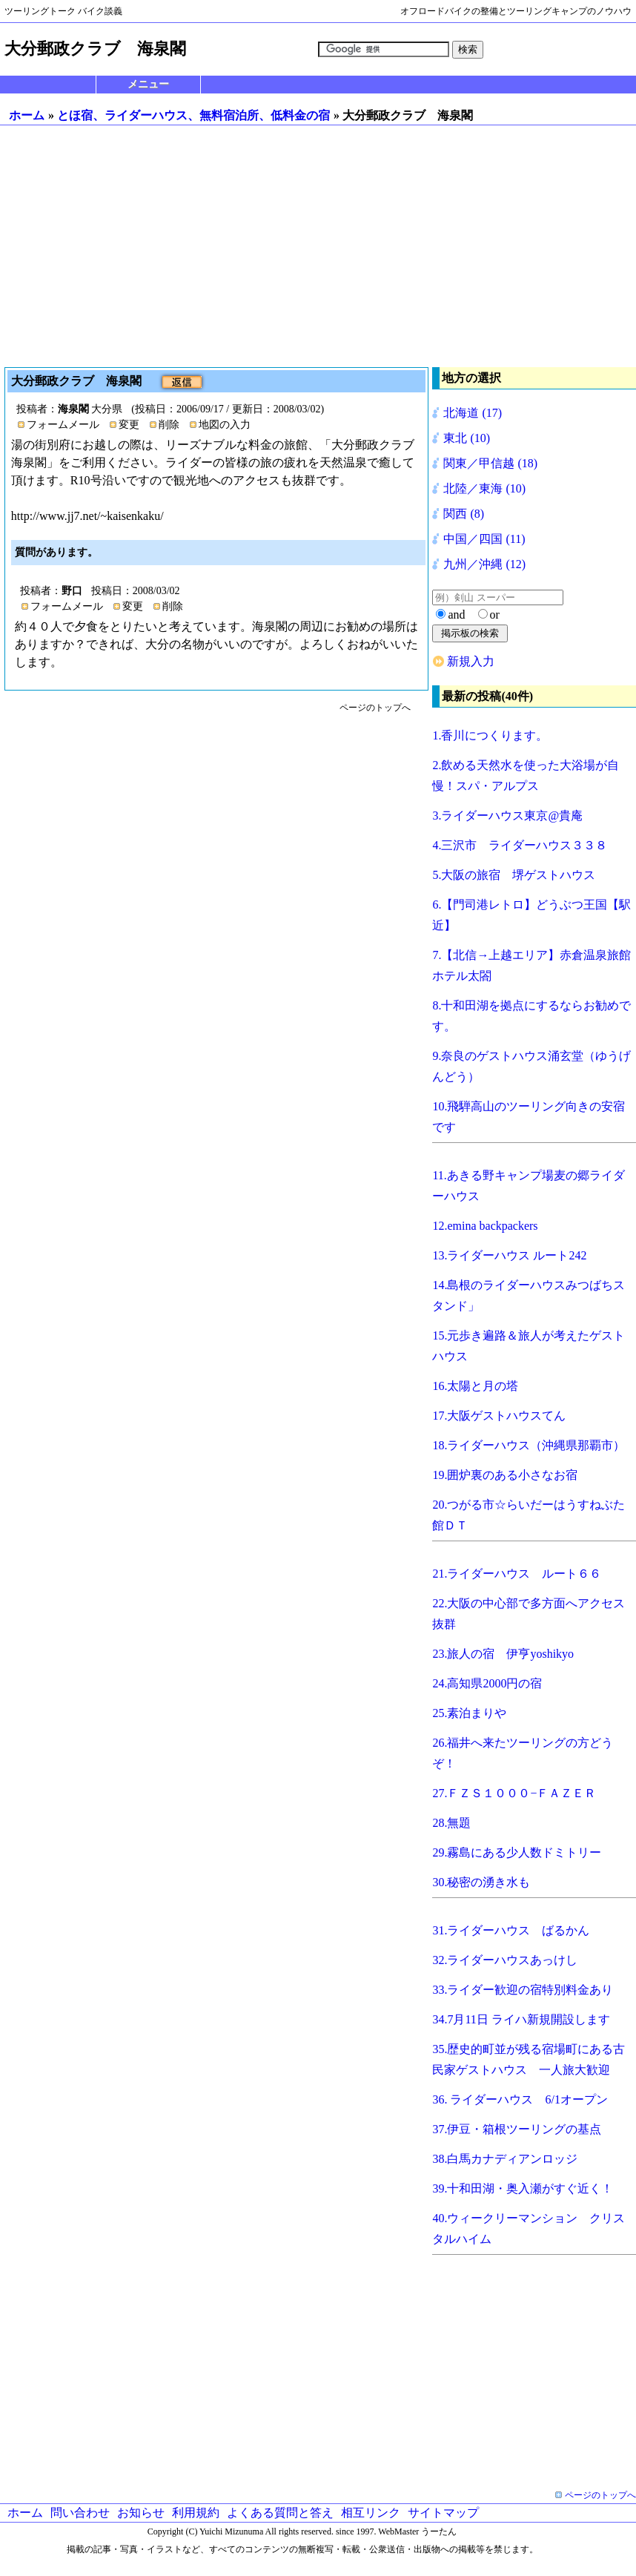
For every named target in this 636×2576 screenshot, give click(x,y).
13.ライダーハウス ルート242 (509, 1255)
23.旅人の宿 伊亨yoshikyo (503, 1653)
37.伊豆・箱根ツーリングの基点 (516, 2129)
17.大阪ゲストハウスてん (499, 1415)
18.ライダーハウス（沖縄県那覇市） (528, 1445)
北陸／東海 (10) (484, 488)
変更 (129, 424)
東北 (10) (466, 438)
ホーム (26, 115)
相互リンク (370, 2512)
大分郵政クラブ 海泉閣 (78, 381)
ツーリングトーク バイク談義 (63, 11)
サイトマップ (443, 2512)
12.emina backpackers (484, 1225)
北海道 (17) (472, 412)
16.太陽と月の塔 (475, 1386)
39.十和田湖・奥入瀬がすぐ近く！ (522, 2188)
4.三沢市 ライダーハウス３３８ (519, 845)
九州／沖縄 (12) (484, 564)
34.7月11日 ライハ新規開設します (520, 2019)
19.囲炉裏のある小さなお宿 (504, 1475)
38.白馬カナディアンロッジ (504, 2158)
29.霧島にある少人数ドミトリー (516, 1852)
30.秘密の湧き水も (481, 1882)
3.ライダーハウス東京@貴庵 (507, 815)
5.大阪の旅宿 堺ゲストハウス (513, 875)
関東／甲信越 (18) (490, 463)
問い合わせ (80, 2512)
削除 (169, 424)
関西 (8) (463, 513)
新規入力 (470, 661)
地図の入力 (225, 424)
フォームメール (63, 424)
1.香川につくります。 (490, 735)
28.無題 (451, 1822)
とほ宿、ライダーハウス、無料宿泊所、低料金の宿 (193, 115)
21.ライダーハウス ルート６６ (516, 1573)
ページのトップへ (375, 707)
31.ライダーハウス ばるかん (510, 1930)
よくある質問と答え (280, 2512)
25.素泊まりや (469, 1713)
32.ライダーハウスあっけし (504, 1960)
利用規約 (195, 2512)
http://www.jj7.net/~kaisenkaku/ (87, 516)
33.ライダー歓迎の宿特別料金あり (522, 1989)
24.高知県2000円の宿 (487, 1683)
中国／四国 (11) (484, 539)
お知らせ (141, 2512)
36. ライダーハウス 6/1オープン (519, 2099)
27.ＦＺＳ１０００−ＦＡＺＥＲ (514, 1793)
